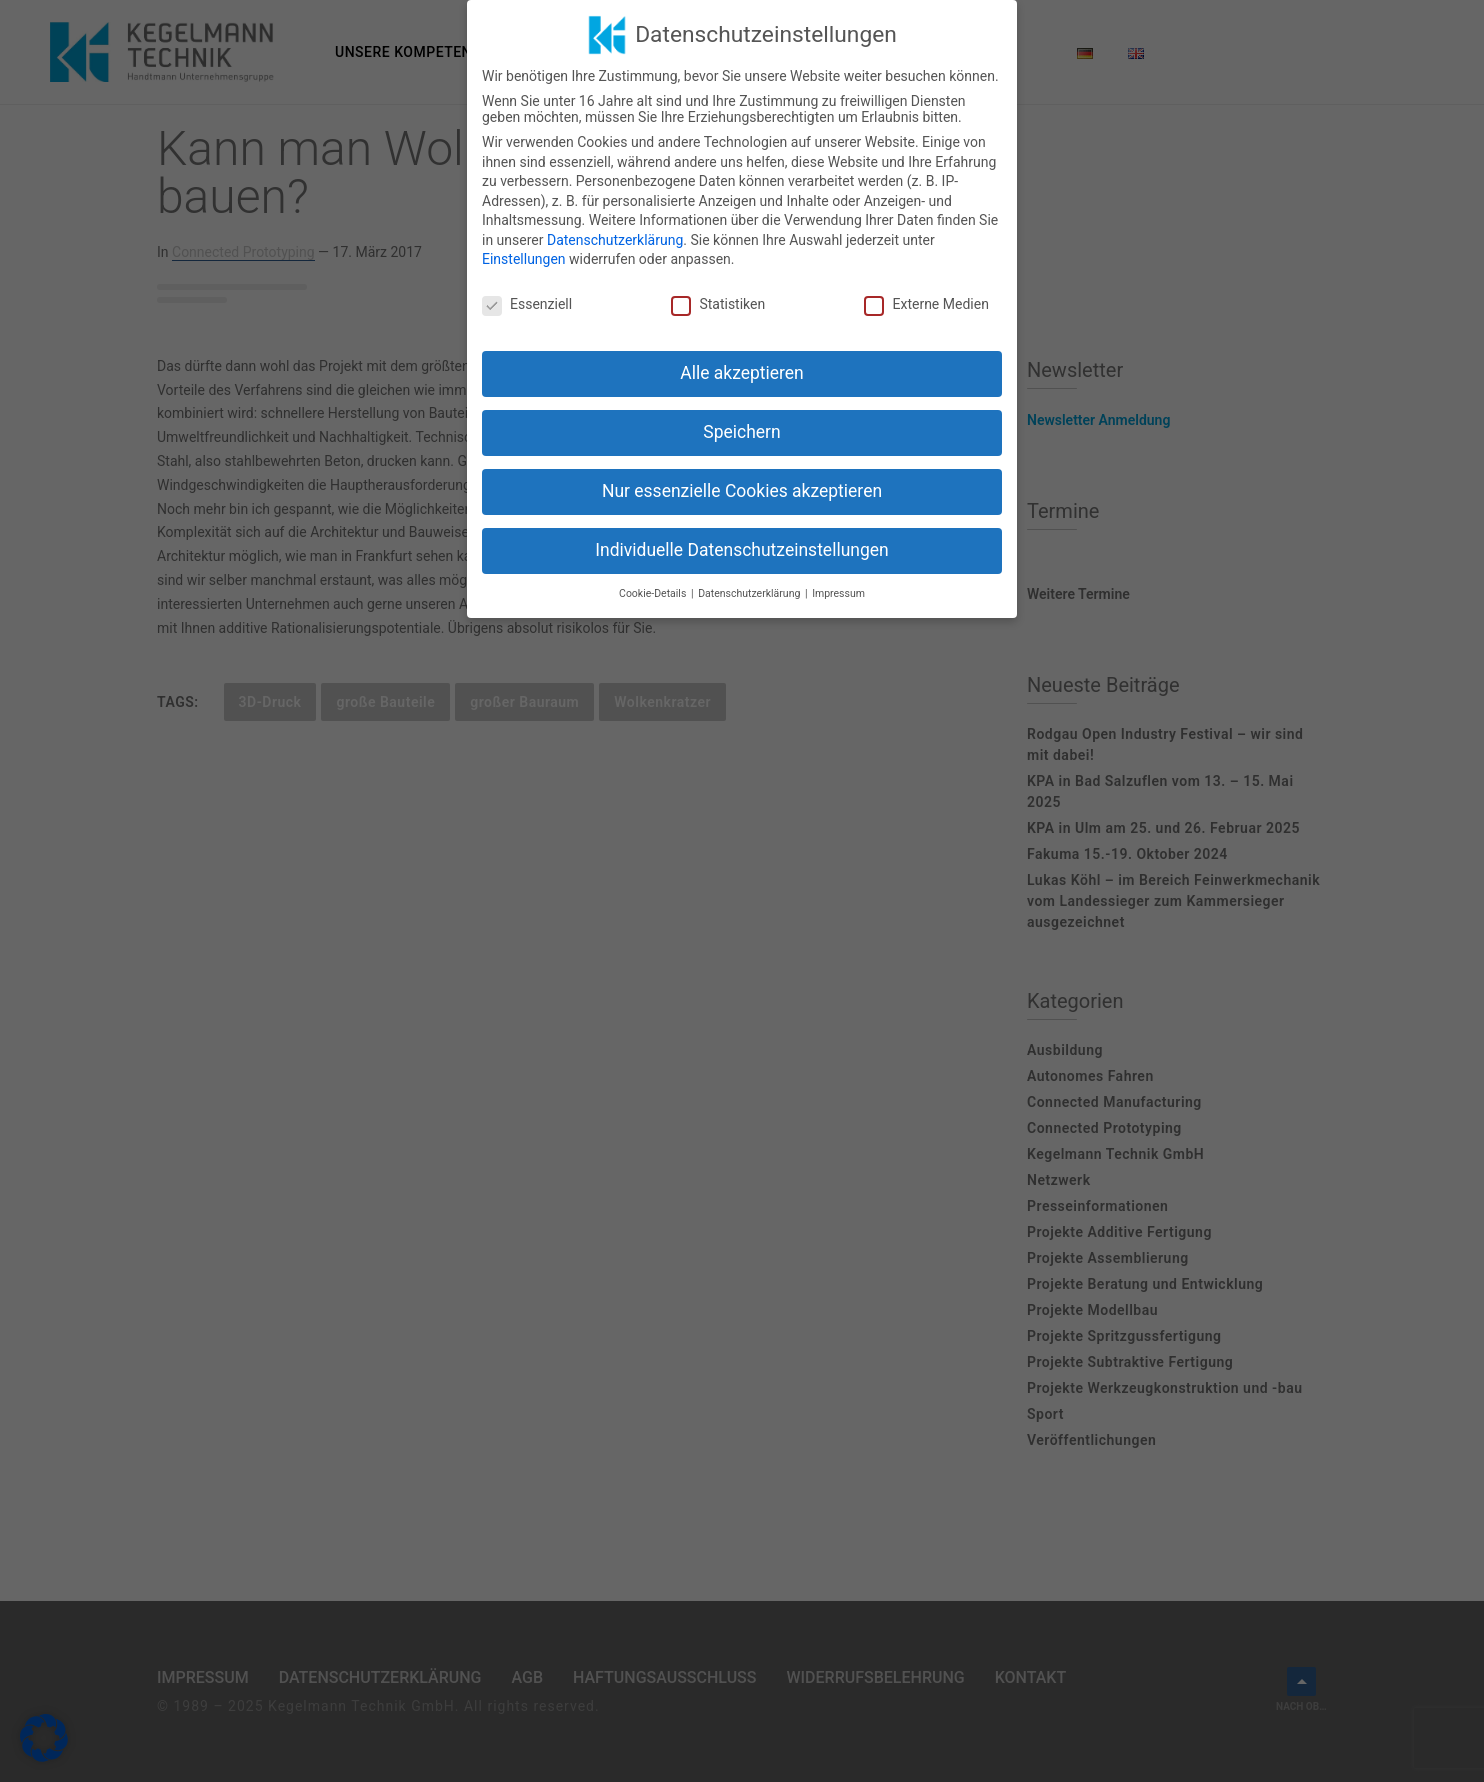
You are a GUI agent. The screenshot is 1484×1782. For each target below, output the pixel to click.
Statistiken (718, 304)
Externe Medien (926, 304)
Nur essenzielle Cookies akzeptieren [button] (742, 491)
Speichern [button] (741, 432)
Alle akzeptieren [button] (742, 373)
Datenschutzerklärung (615, 240)
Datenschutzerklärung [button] (750, 593)
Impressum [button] (838, 593)
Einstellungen (524, 259)
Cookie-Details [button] (654, 593)
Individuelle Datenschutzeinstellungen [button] (741, 550)
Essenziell (527, 304)
